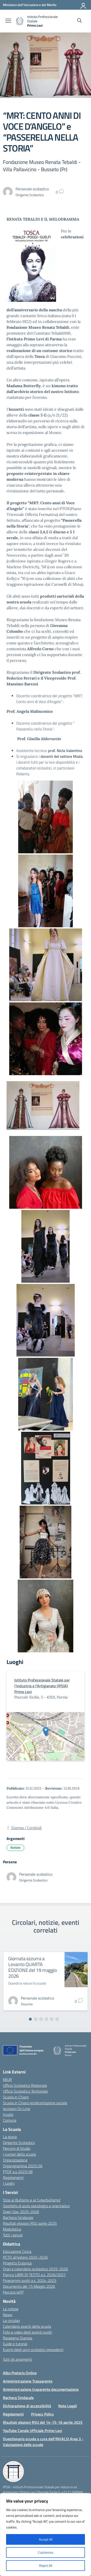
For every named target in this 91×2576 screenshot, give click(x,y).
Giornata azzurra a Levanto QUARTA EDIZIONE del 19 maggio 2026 (32, 1967)
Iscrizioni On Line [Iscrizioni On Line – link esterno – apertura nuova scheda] (16, 2109)
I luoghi (9, 2183)
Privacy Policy (42, 2414)
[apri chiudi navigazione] (8, 21)
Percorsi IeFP (13, 2292)
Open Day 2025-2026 (21, 2212)
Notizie (15, 1847)
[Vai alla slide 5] (51, 2019)
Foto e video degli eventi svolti (27, 2332)
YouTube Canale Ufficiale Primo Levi (32, 2430)
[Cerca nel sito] (79, 21)
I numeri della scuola (19, 2154)
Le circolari (11, 2320)
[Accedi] (83, 5)
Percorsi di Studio (16, 2148)
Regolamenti (13, 2177)
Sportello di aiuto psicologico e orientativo (36, 2206)
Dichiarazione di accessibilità (27, 2406)
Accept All (45, 2539)
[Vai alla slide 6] (57, 2019)
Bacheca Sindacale (18, 2217)
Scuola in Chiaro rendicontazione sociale (35, 2103)
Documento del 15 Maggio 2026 (29, 2286)
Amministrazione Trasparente (27, 2381)
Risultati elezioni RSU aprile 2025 (30, 2223)
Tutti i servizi (13, 2235)
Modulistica (12, 2229)
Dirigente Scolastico (19, 2142)
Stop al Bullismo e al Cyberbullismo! (31, 2200)
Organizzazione (15, 2160)
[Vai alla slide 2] (35, 2019)
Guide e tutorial (15, 2344)
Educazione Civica (17, 2251)
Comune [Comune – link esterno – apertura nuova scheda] (9, 2120)
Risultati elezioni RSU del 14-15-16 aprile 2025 (43, 2422)
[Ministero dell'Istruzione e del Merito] (29, 4)
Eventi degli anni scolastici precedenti (33, 2349)
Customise (45, 2552)
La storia (10, 2137)
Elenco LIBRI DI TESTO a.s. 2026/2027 (34, 2275)
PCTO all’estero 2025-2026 (25, 2257)
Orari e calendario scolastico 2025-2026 (35, 2269)
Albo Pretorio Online (20, 2373)
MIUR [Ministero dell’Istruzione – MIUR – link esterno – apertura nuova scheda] (7, 2079)
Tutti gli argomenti (17, 2359)
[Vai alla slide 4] (46, 2019)
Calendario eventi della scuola (27, 2326)
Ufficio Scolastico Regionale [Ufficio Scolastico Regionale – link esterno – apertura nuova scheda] (25, 2085)
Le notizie (10, 2309)
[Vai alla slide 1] (30, 2019)
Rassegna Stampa (17, 2338)
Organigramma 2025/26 (22, 2166)
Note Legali (67, 2406)
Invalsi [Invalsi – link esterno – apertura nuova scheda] (8, 2114)
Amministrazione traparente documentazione (41, 2389)
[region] (45, 2534)
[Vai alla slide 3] (41, 2019)
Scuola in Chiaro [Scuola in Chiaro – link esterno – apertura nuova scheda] (16, 2097)
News (7, 2315)
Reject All (45, 2565)
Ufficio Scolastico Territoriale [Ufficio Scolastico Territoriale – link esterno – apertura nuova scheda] (25, 2091)
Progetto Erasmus (17, 2263)
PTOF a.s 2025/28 (18, 2172)
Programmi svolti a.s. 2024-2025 (29, 2280)
